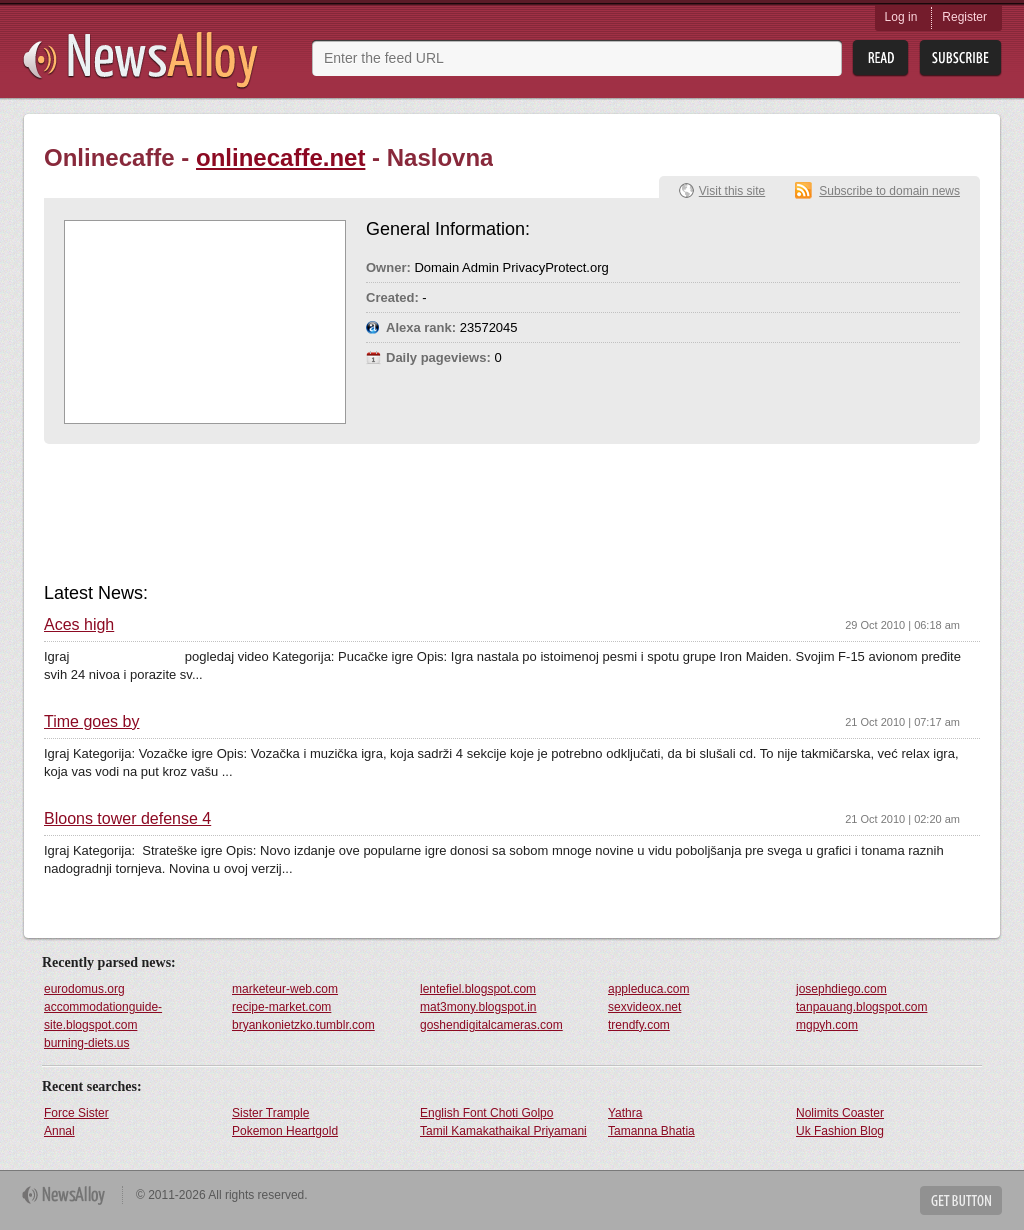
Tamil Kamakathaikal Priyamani (503, 1131)
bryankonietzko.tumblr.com (303, 1025)
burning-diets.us (86, 1043)
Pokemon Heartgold (285, 1131)
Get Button (961, 1200)
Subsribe (960, 58)
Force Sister (76, 1113)
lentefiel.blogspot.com (478, 989)
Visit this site (732, 191)
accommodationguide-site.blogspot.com (103, 1016)
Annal (59, 1131)
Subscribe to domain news (889, 191)
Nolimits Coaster (840, 1113)
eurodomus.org (84, 989)
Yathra (625, 1113)
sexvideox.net (644, 1007)
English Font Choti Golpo (486, 1113)
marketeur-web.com (285, 989)
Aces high (79, 625)
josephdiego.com (841, 989)
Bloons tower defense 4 (127, 819)
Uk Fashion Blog (840, 1131)
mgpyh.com (827, 1025)
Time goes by (91, 722)
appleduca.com (648, 989)
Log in (901, 17)
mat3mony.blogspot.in (478, 1007)
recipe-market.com (281, 1007)
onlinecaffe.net (280, 157)
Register (964, 17)
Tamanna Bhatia (651, 1131)
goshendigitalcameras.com (491, 1025)
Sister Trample (270, 1113)
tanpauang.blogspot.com (861, 1007)
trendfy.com (639, 1025)
